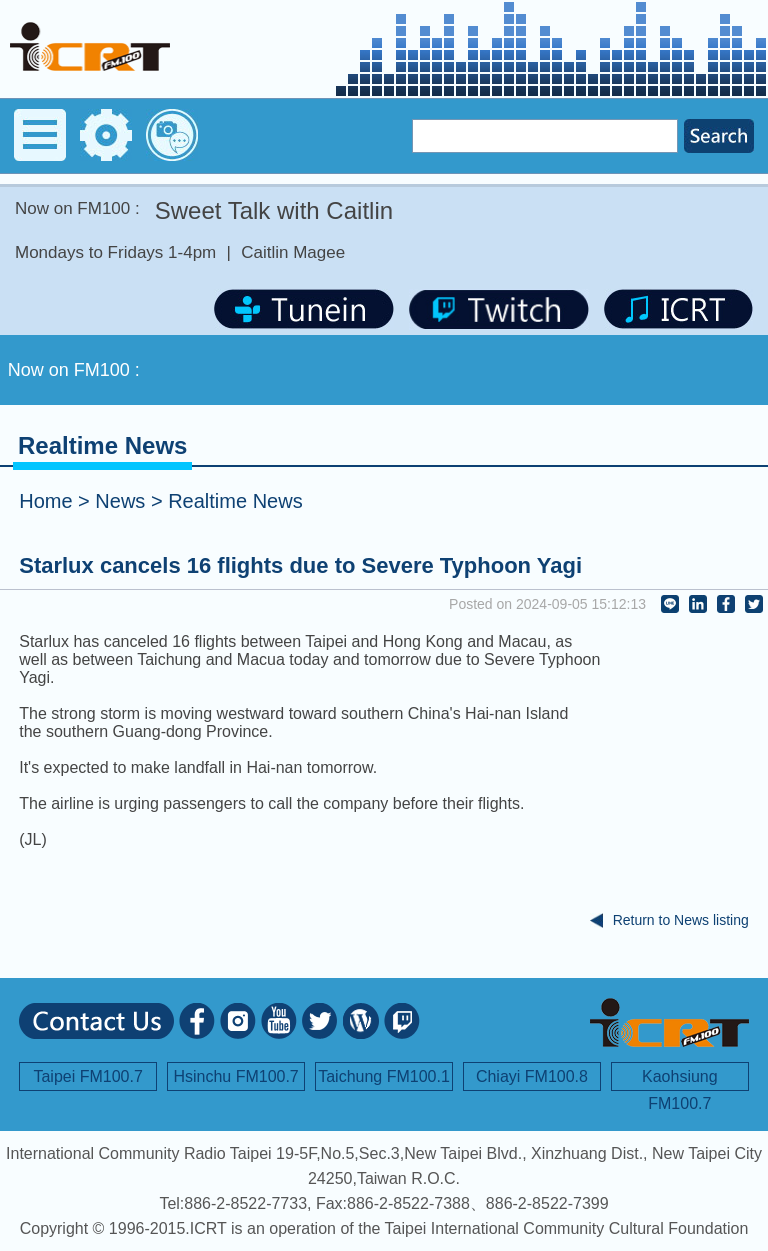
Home (45, 501)
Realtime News (235, 501)
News (120, 501)
